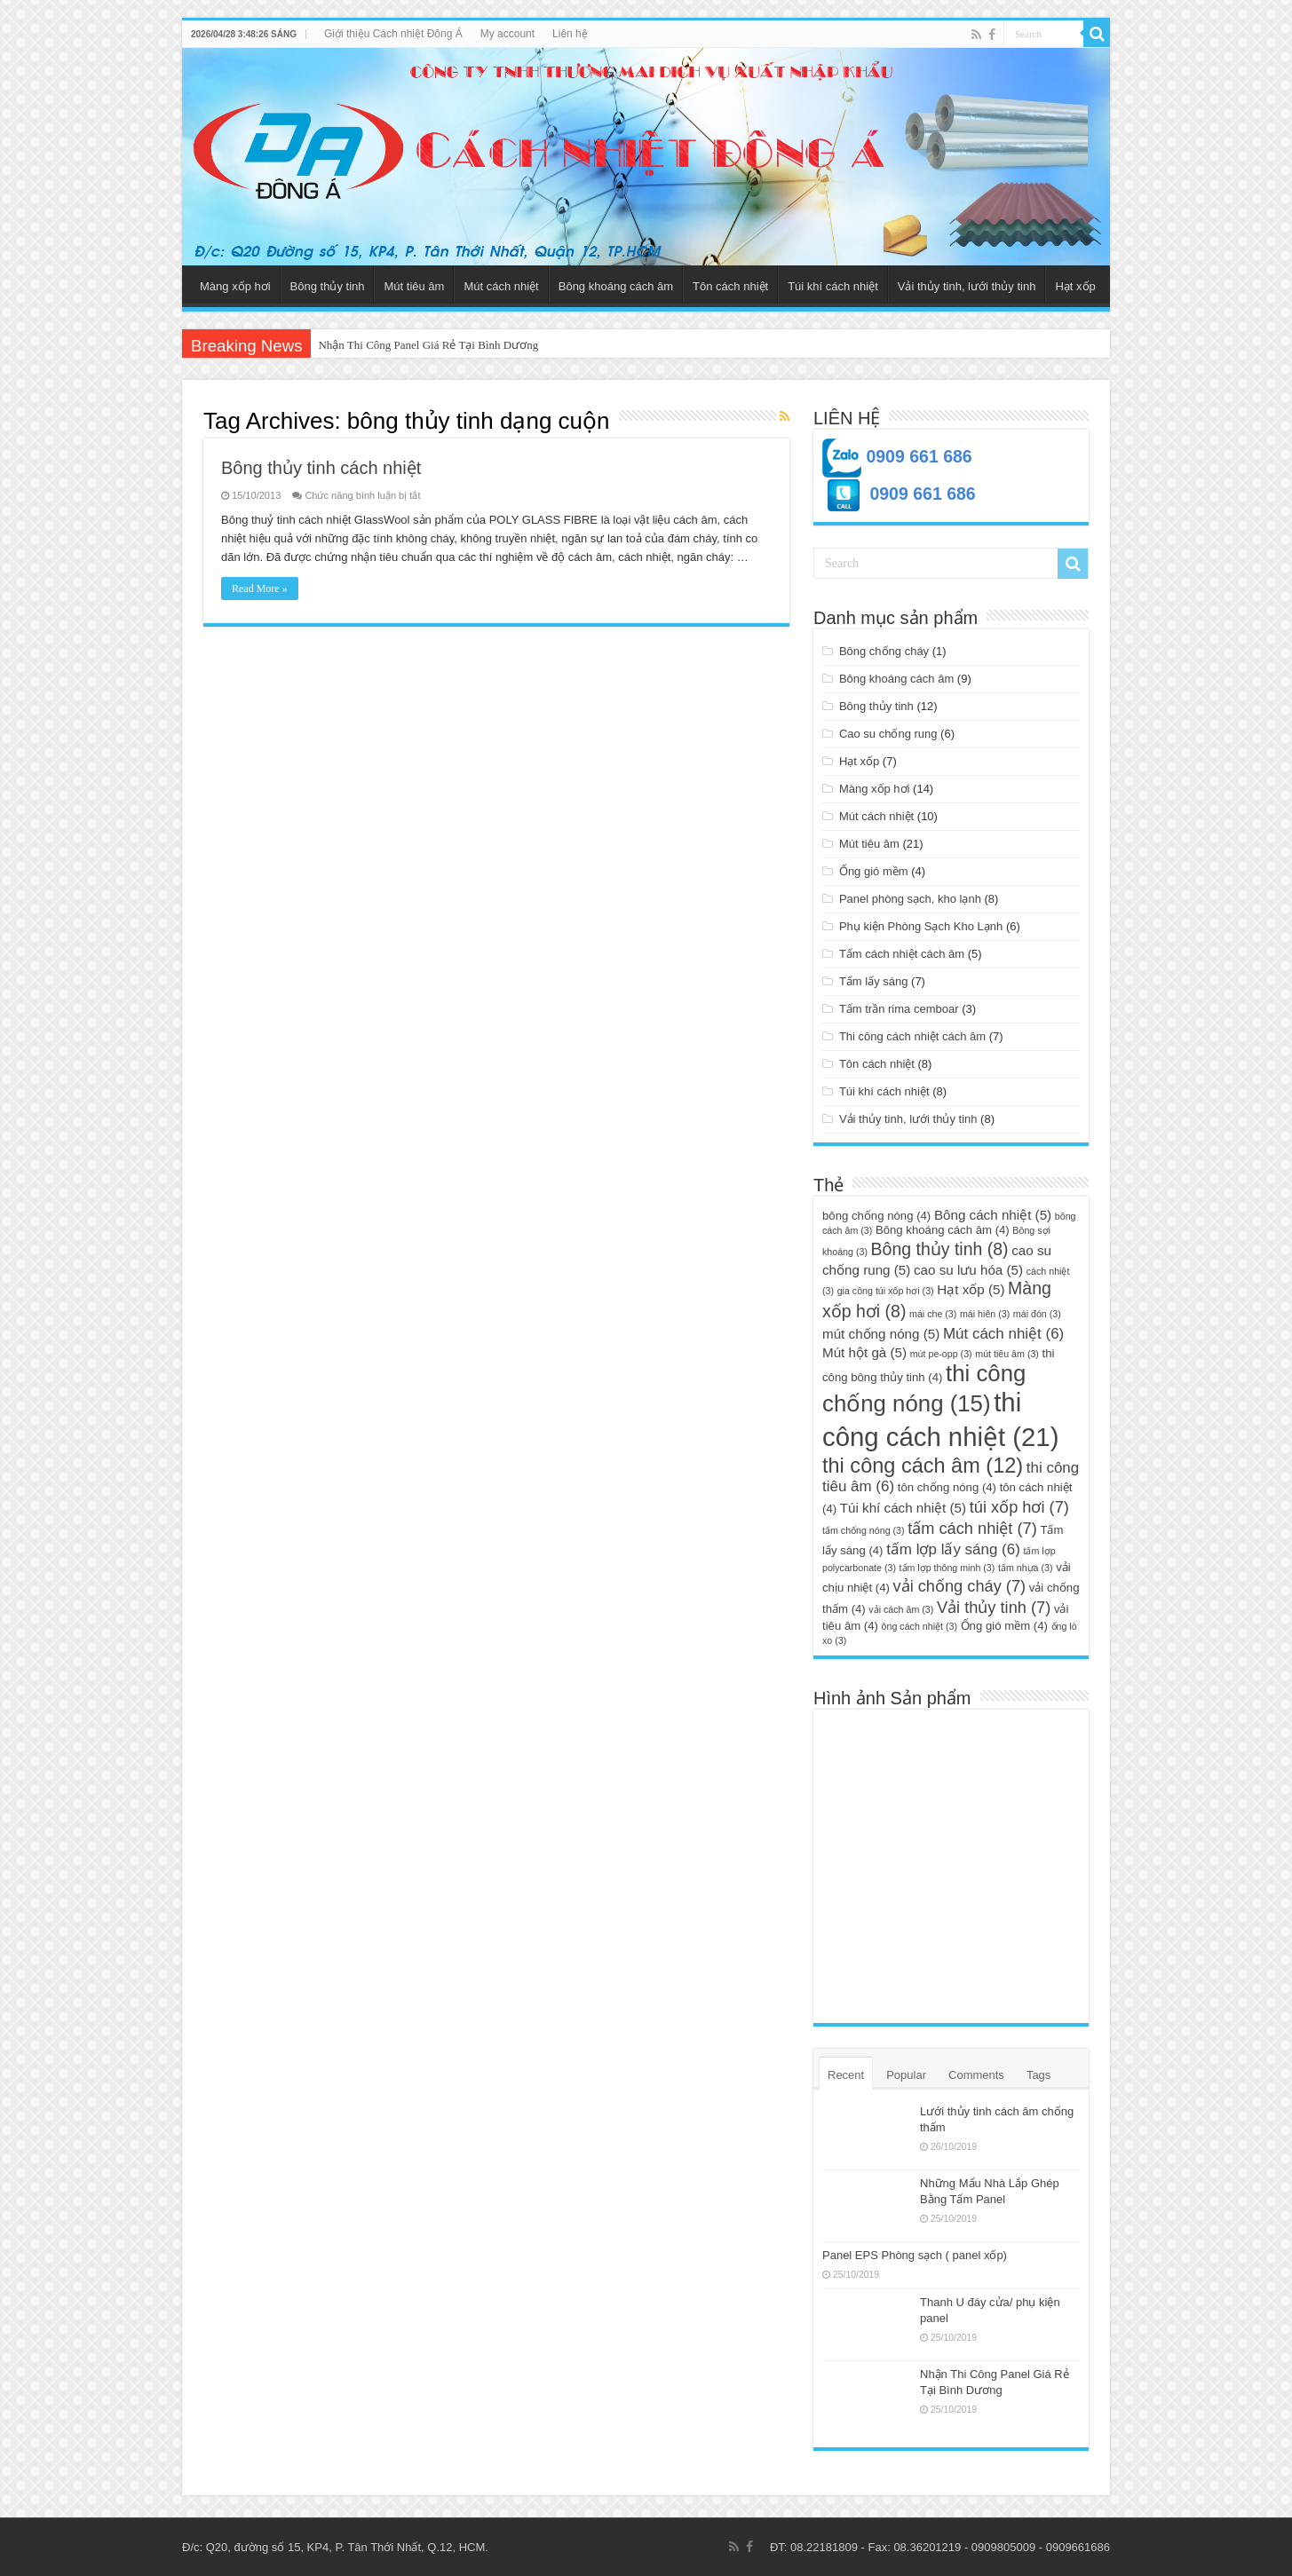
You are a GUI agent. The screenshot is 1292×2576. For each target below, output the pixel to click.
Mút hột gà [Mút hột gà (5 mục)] (864, 1352)
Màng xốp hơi (235, 286)
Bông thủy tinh (327, 286)
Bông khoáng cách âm (616, 286)
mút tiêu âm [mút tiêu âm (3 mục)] (1007, 1353)
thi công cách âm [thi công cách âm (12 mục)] (922, 1465)
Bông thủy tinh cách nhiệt (321, 468)
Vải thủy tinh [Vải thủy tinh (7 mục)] (993, 1607)
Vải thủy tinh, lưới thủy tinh (967, 286)
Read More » (260, 588)
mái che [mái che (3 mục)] (932, 1313)
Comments (976, 2075)
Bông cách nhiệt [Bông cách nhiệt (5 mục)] (992, 1214)
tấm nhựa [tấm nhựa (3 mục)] (1025, 1567)
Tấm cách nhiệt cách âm (901, 953)
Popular (906, 2075)
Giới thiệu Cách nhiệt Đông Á (393, 34)
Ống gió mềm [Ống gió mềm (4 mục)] (1004, 1625)
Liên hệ (570, 34)
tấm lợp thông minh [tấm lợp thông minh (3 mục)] (947, 1567)
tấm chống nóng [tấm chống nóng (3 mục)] (863, 1530)
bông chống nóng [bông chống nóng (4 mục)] (876, 1215)
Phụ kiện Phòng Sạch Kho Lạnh (921, 926)
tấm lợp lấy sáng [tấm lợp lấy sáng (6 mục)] (953, 1549)
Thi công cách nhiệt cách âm (912, 1036)
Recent (846, 2075)
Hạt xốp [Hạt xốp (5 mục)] (970, 1289)
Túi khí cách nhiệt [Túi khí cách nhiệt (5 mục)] (903, 1507)
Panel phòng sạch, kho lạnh (910, 898)
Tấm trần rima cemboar (899, 1008)
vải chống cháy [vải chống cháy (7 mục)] (959, 1585)
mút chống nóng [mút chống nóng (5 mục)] (880, 1333)
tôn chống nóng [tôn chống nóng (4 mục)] (947, 1487)
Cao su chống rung (888, 733)
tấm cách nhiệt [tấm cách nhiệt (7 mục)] (972, 1528)
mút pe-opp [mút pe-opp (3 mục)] (941, 1353)
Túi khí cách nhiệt (833, 286)
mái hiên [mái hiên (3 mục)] (985, 1313)
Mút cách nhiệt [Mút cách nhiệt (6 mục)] (1003, 1333)
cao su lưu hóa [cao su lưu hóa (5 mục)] (968, 1269)
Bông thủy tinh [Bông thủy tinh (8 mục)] (940, 1249)
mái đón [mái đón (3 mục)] (1037, 1313)
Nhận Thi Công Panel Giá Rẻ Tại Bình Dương (428, 345)
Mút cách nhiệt (501, 286)
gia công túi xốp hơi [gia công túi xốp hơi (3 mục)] (885, 1290)
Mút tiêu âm (414, 286)
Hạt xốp (1075, 286)
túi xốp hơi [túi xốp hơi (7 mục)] (1019, 1506)
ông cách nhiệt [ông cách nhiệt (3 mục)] (919, 1626)
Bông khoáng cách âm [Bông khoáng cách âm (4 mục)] (943, 1230)
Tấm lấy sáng (873, 981)
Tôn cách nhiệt (730, 286)
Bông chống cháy (884, 651)
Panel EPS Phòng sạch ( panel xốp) (914, 2255)
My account (507, 34)
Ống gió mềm (873, 871)
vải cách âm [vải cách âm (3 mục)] (900, 1609)
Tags (1038, 2075)
